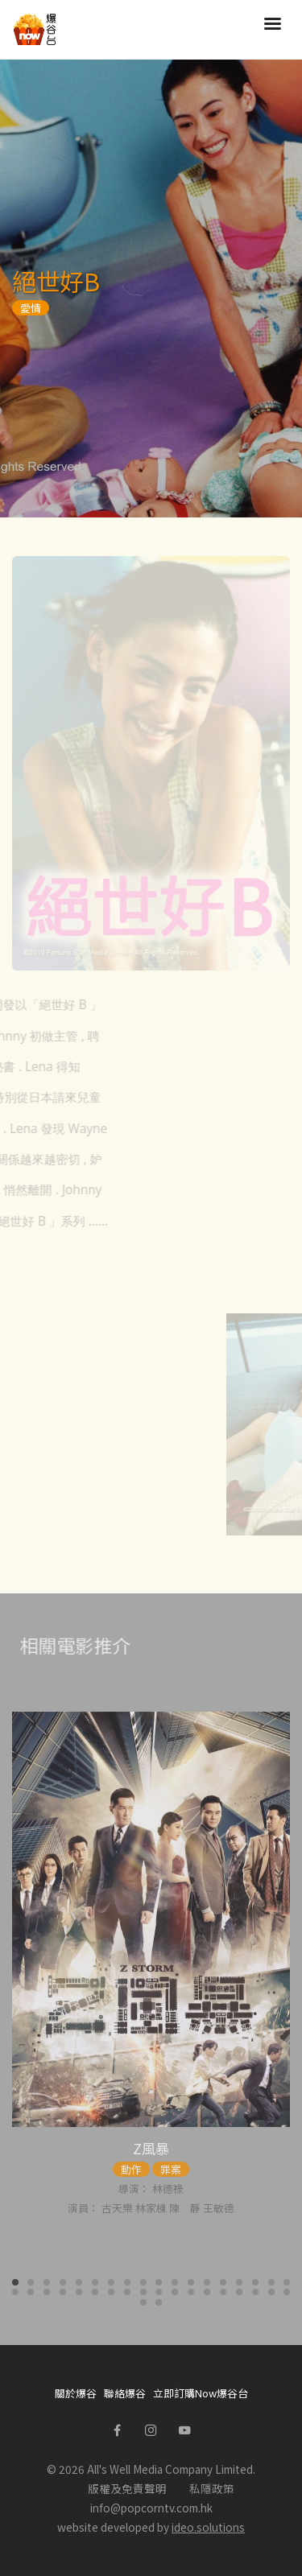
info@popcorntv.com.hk (151, 2508)
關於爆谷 (76, 2393)
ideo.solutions (208, 2527)
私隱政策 (211, 2488)
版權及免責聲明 (127, 2488)
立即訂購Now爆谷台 (200, 2393)
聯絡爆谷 (125, 2393)
